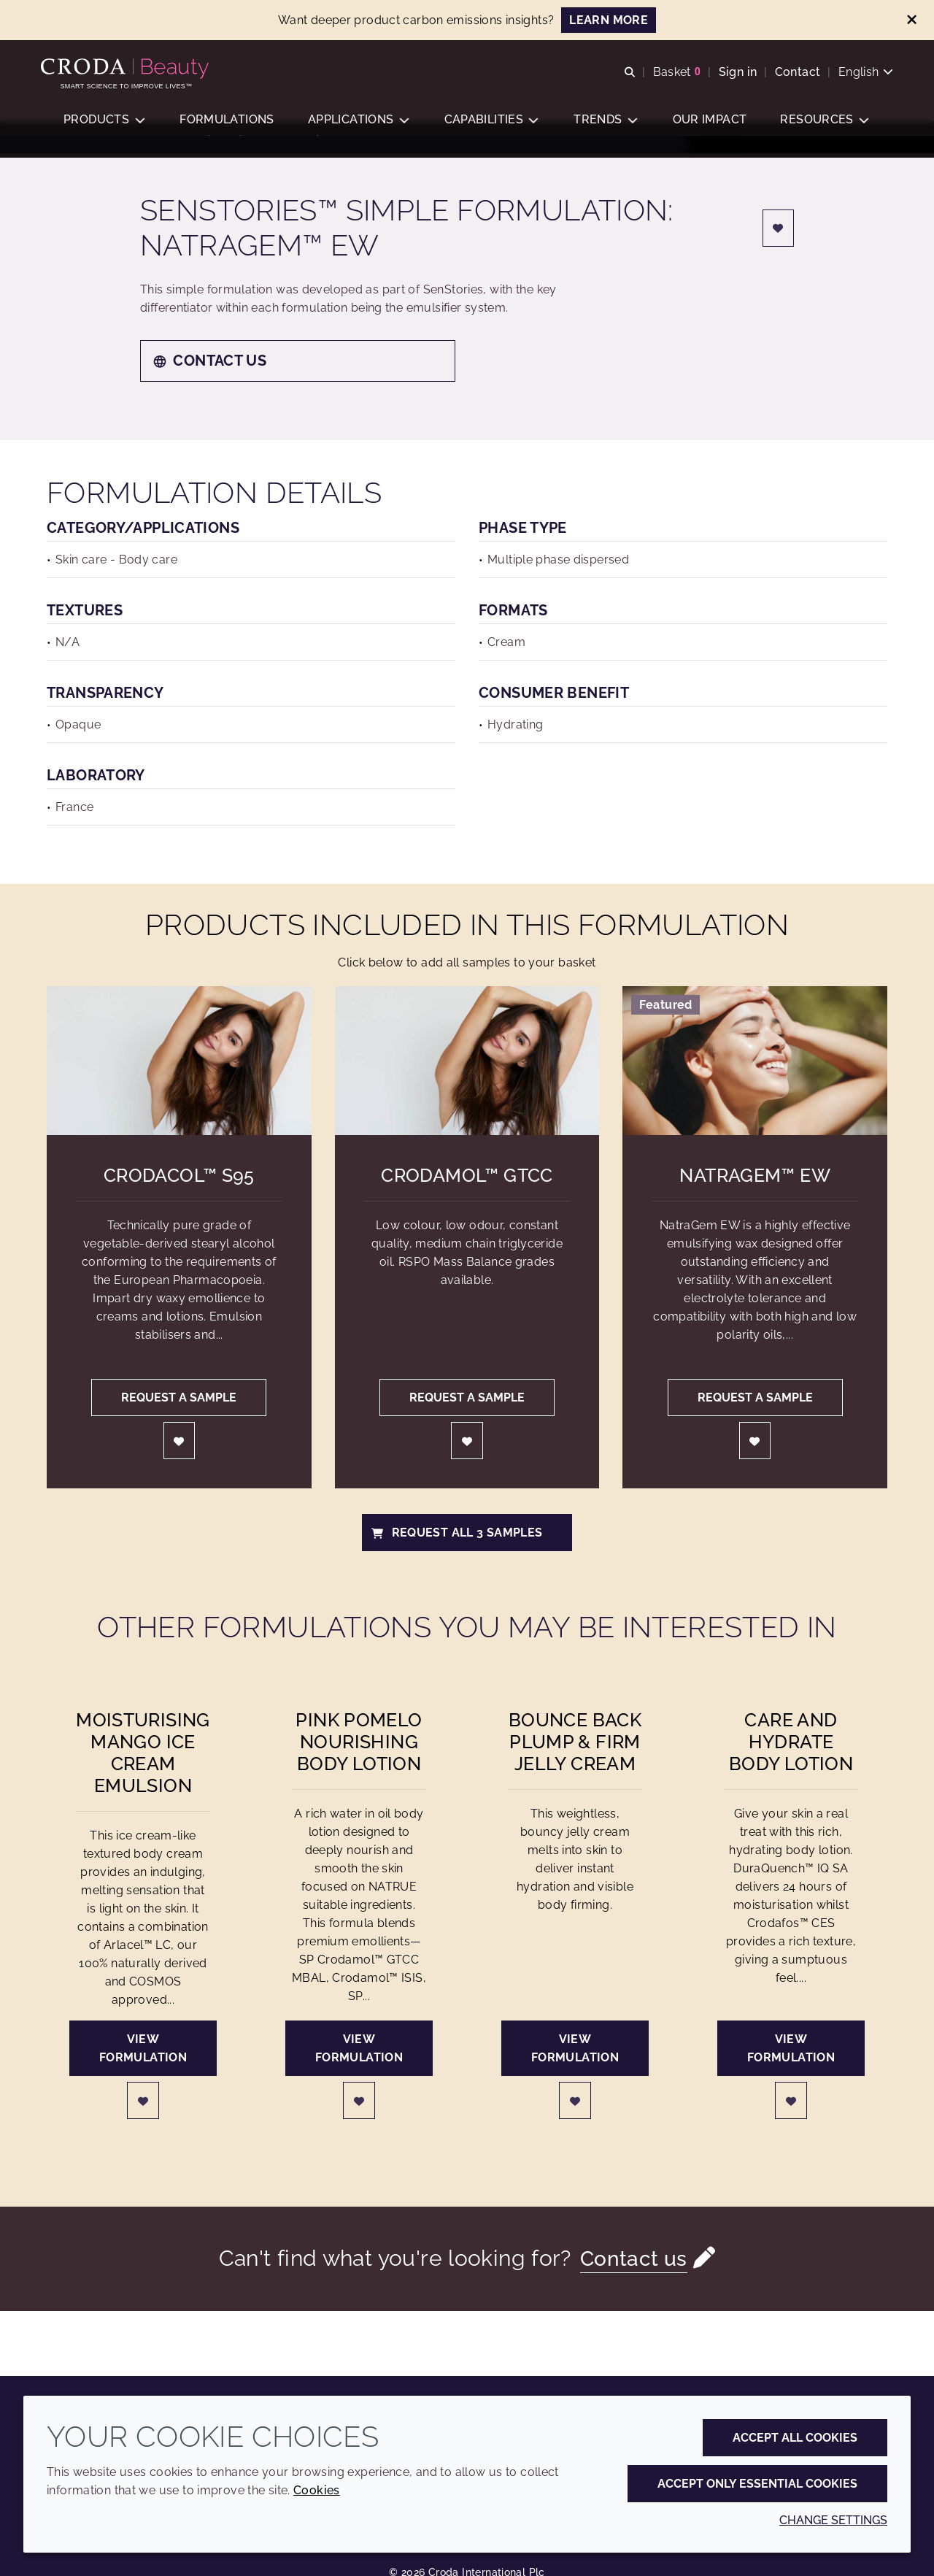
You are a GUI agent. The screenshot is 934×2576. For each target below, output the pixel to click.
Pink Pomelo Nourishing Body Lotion (359, 1766)
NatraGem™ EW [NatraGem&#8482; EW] (754, 1200)
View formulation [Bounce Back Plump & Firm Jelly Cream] (575, 2073)
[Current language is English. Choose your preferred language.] (859, 75)
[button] (104, 128)
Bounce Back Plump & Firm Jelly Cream (575, 1766)
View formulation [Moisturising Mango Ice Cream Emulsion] (143, 2073)
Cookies (316, 2490)
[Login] (779, 253)
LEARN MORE (608, 20)
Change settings (833, 2520)
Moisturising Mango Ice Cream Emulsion (143, 1777)
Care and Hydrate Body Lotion (791, 1766)
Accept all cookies (795, 2438)
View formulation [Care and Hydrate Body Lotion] (791, 2073)
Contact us (209, 385)
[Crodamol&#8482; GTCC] (467, 1085)
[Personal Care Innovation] (132, 71)
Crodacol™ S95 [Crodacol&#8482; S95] (179, 1200)
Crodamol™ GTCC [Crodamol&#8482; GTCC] (466, 1200)
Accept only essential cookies (757, 2484)
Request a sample (178, 1422)
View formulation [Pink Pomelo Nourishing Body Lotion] (359, 2073)
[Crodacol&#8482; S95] (179, 1085)
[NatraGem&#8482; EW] (754, 1085)
